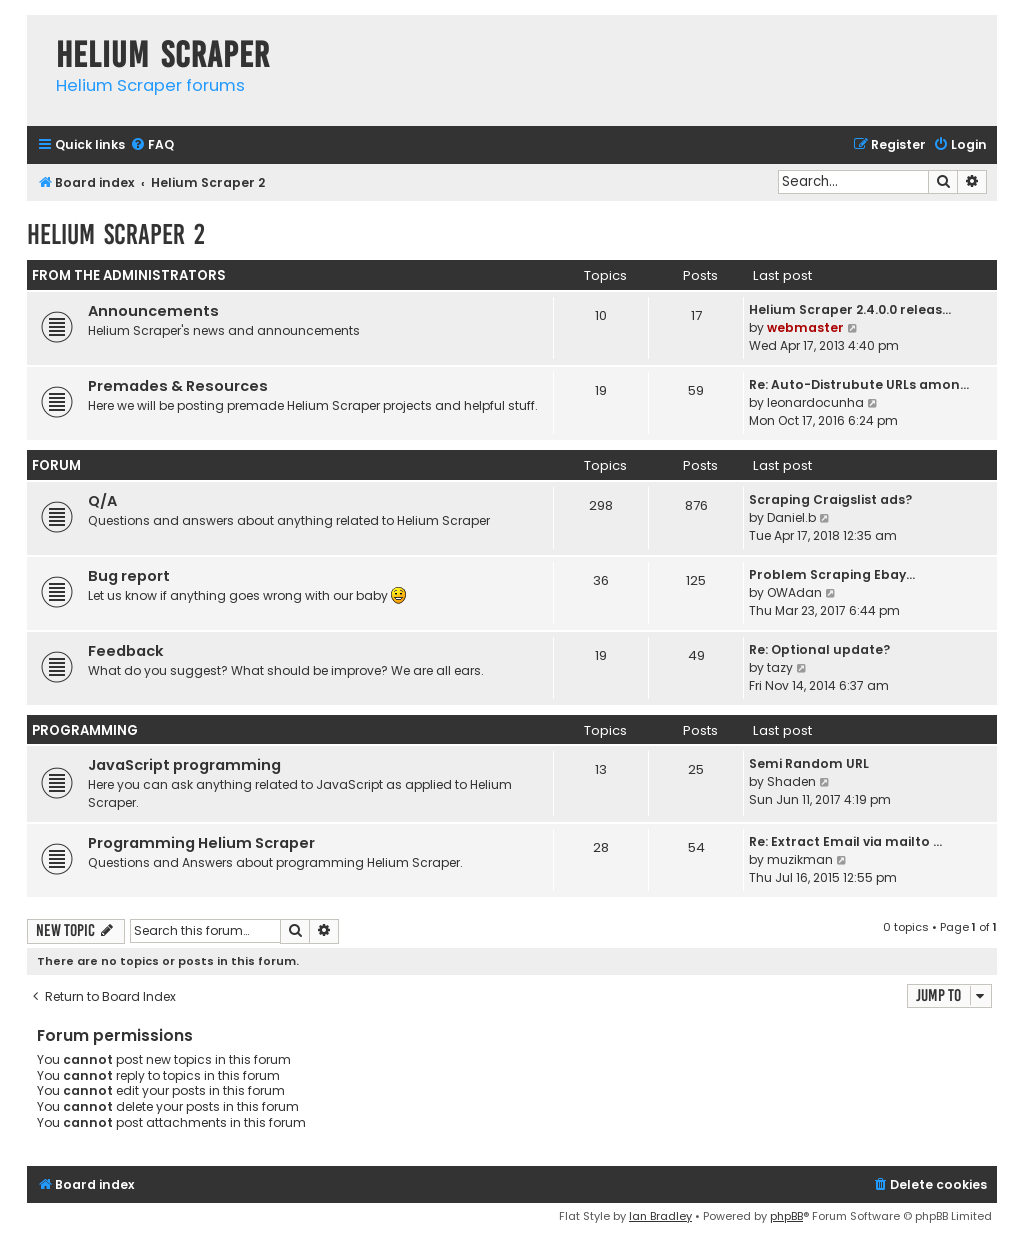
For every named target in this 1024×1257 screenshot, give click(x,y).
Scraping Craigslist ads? (830, 499)
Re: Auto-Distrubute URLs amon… (859, 384)
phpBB (786, 1216)
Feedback (126, 651)
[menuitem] (152, 145)
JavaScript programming (184, 765)
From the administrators (129, 275)
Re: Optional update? (819, 649)
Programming (85, 730)
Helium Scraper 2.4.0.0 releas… (850, 309)
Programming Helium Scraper (201, 843)
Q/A (102, 501)
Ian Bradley (660, 1216)
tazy (780, 667)
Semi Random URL (809, 763)
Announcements (153, 311)
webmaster (805, 327)
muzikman (800, 859)
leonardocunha (815, 402)
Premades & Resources (178, 386)
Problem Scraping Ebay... (832, 574)
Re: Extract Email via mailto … (845, 841)
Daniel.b (791, 517)
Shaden (791, 781)
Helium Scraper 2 (116, 234)
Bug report (129, 576)
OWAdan (794, 592)
